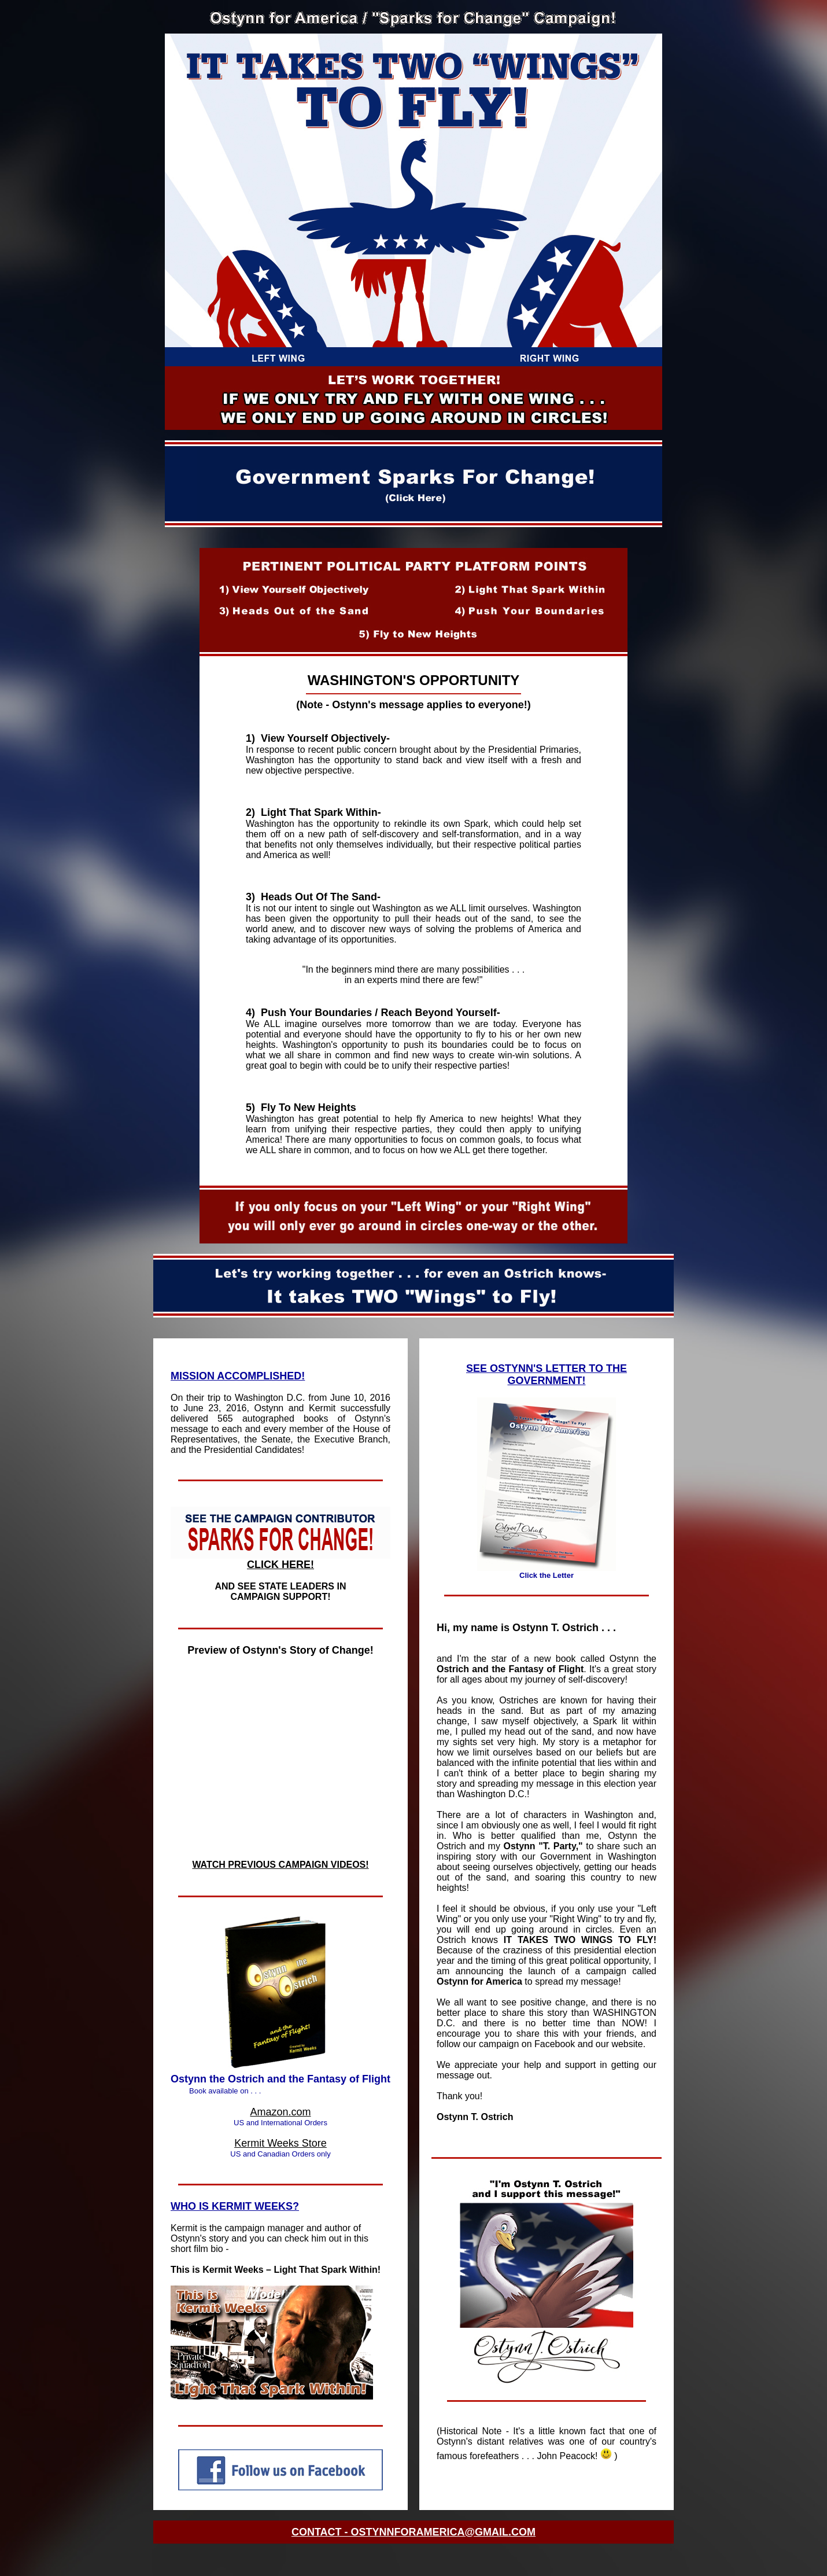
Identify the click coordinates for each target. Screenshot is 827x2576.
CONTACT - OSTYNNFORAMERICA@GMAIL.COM (413, 2532)
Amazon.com (280, 2112)
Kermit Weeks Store (280, 2143)
